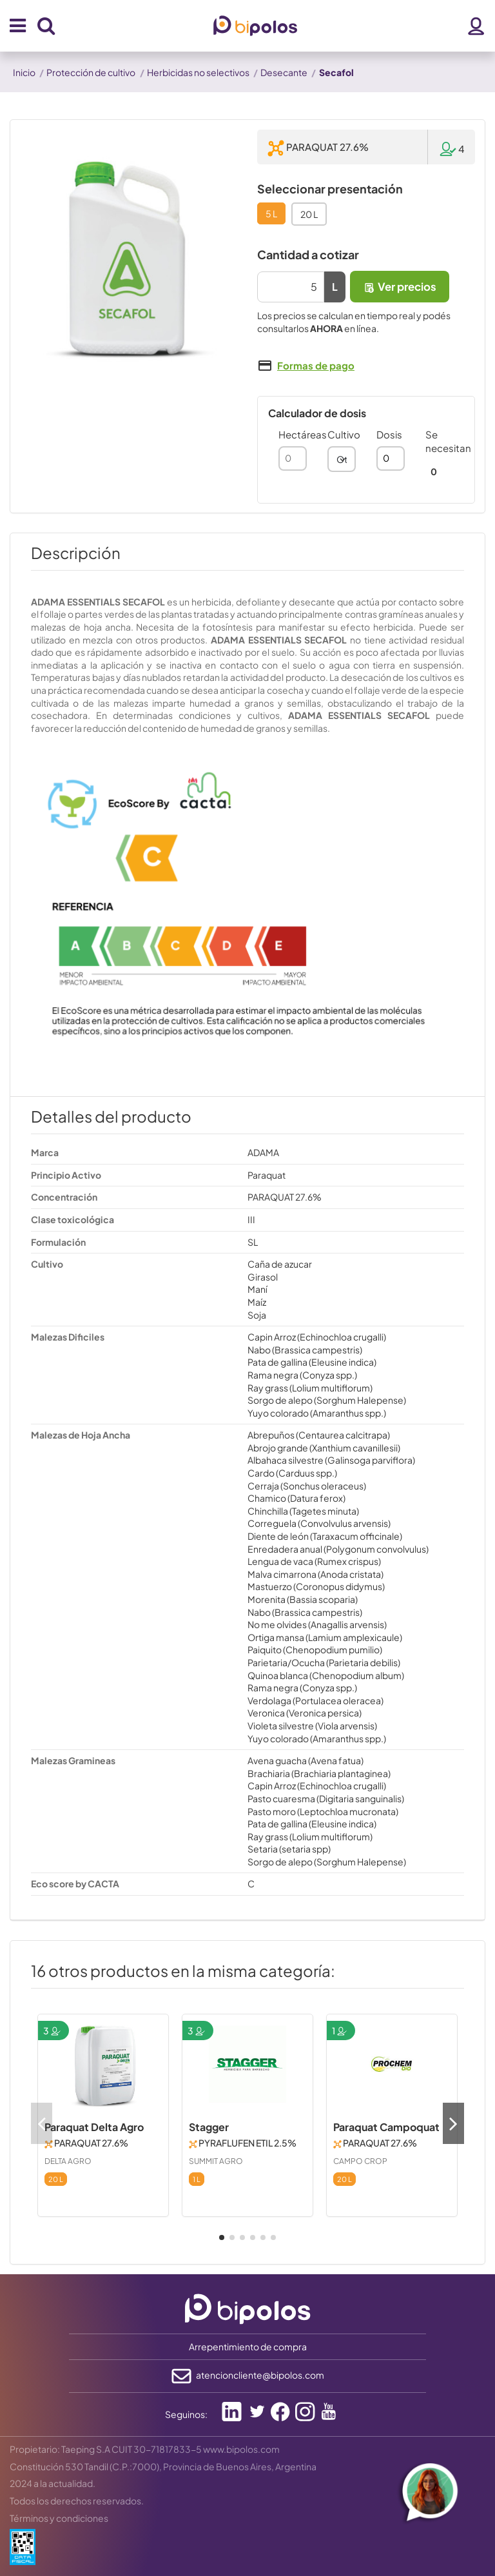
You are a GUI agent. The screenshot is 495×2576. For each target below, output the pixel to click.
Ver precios (399, 286)
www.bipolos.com (241, 2449)
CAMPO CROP (360, 2161)
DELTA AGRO (68, 2161)
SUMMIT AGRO (216, 2161)
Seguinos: (186, 2414)
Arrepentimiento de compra (248, 2346)
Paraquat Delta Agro (94, 2127)
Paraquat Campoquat (386, 2127)
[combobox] (341, 459)
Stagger (209, 2127)
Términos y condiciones (59, 2518)
